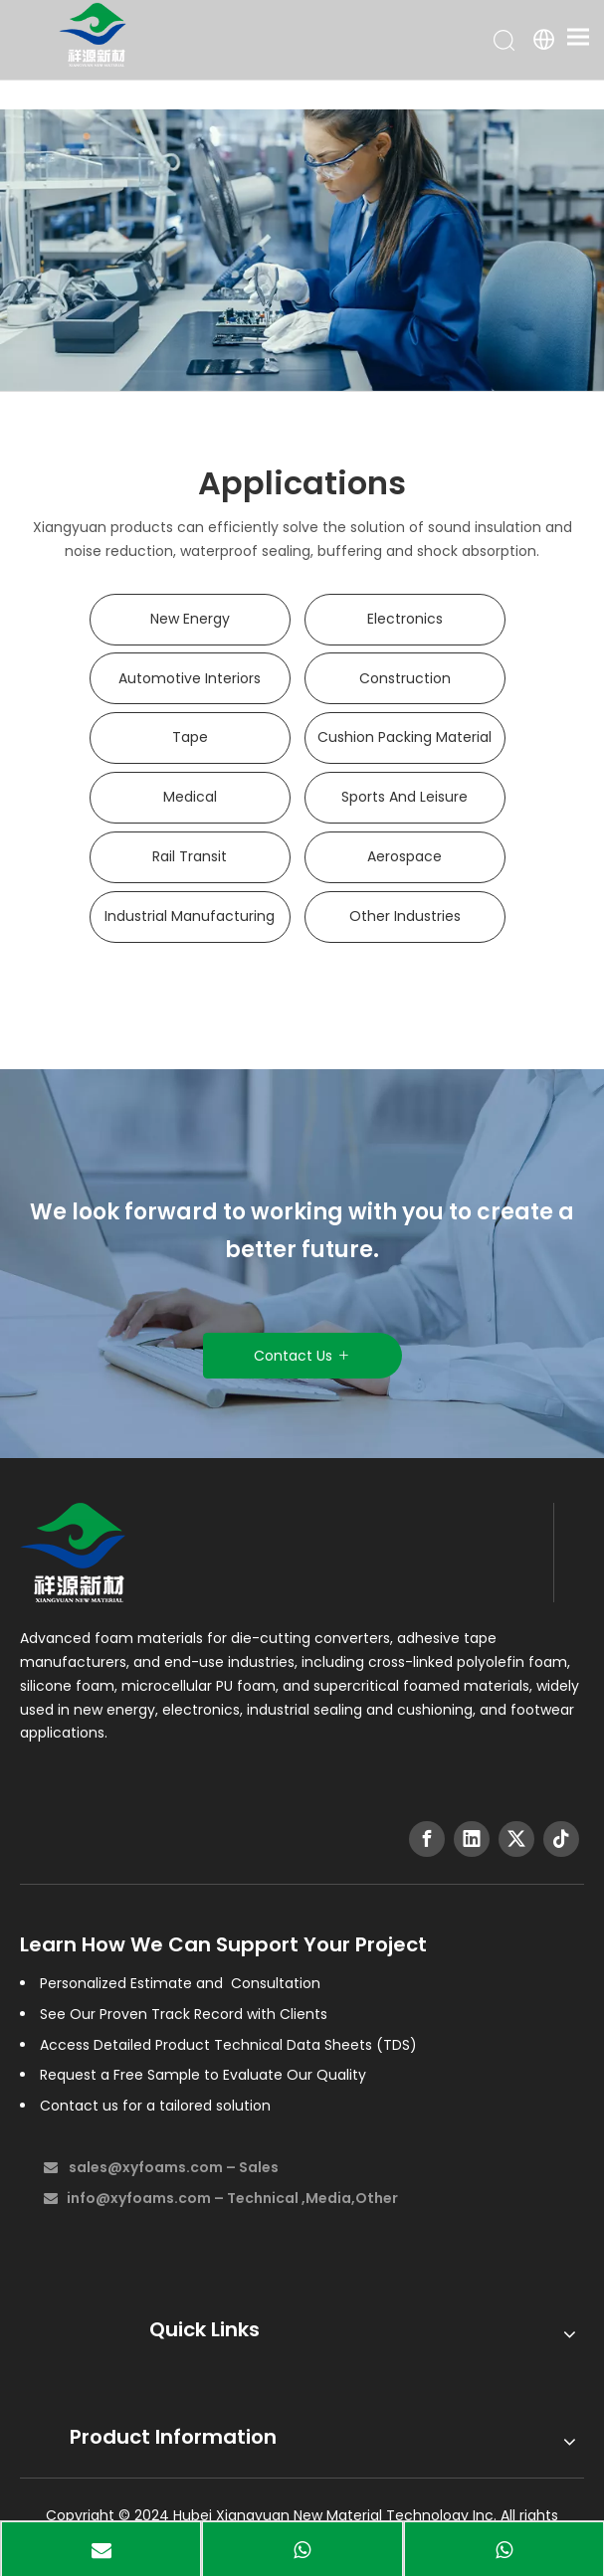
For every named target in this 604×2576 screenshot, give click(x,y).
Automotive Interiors (189, 678)
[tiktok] (561, 1839)
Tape (190, 737)
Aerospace (404, 856)
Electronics (405, 619)
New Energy (190, 619)
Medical (190, 797)
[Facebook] (427, 1839)
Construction (405, 678)
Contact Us (302, 1356)
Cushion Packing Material (404, 737)
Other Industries (405, 916)
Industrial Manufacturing (189, 916)
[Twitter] (516, 1839)
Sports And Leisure (404, 797)
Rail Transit (189, 856)
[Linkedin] (472, 1839)
